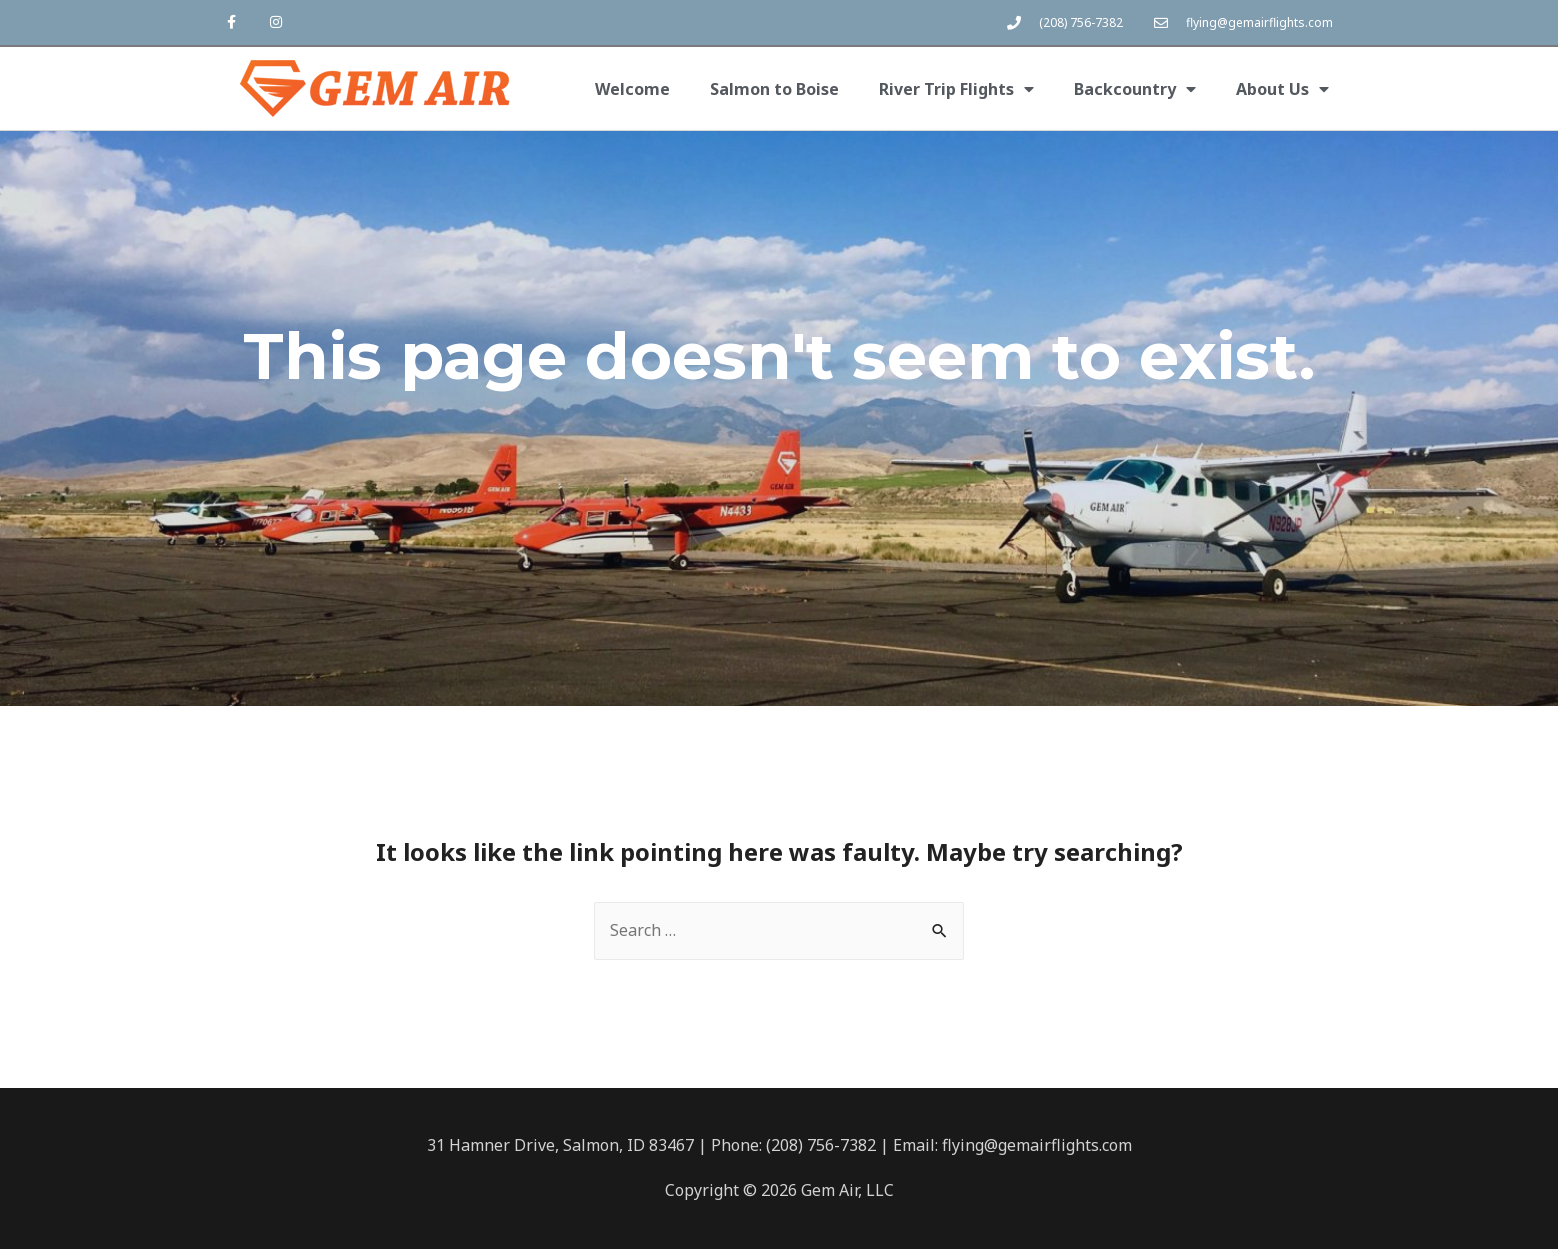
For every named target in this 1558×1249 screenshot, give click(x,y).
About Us (1282, 89)
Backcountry (1135, 89)
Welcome (632, 89)
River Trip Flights (956, 89)
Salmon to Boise (774, 89)
